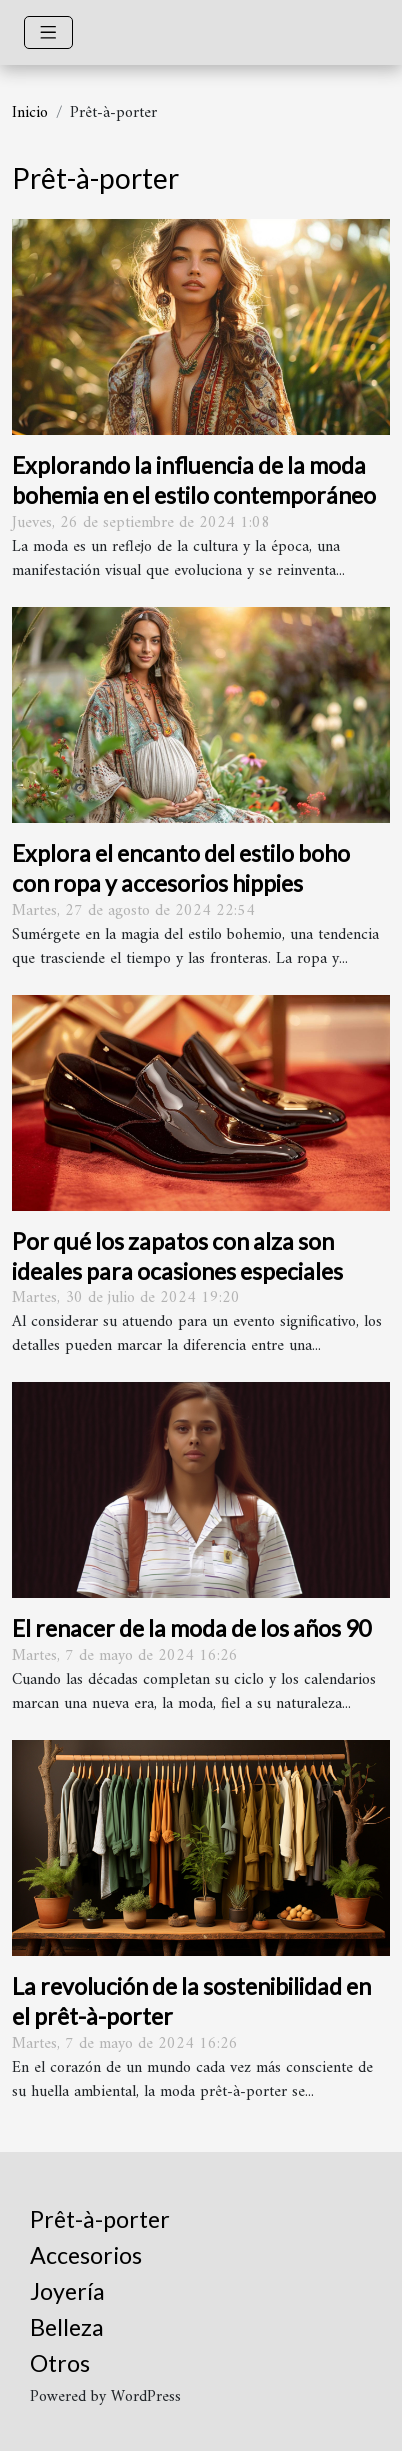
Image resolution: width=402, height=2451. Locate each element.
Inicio (30, 113)
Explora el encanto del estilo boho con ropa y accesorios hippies (181, 868)
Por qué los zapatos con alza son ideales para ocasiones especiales (177, 1256)
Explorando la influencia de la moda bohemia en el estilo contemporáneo (194, 480)
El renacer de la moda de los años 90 (191, 1628)
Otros (60, 2363)
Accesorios (86, 2255)
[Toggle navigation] (48, 32)
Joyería (67, 2291)
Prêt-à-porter (100, 2219)
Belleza (67, 2327)
